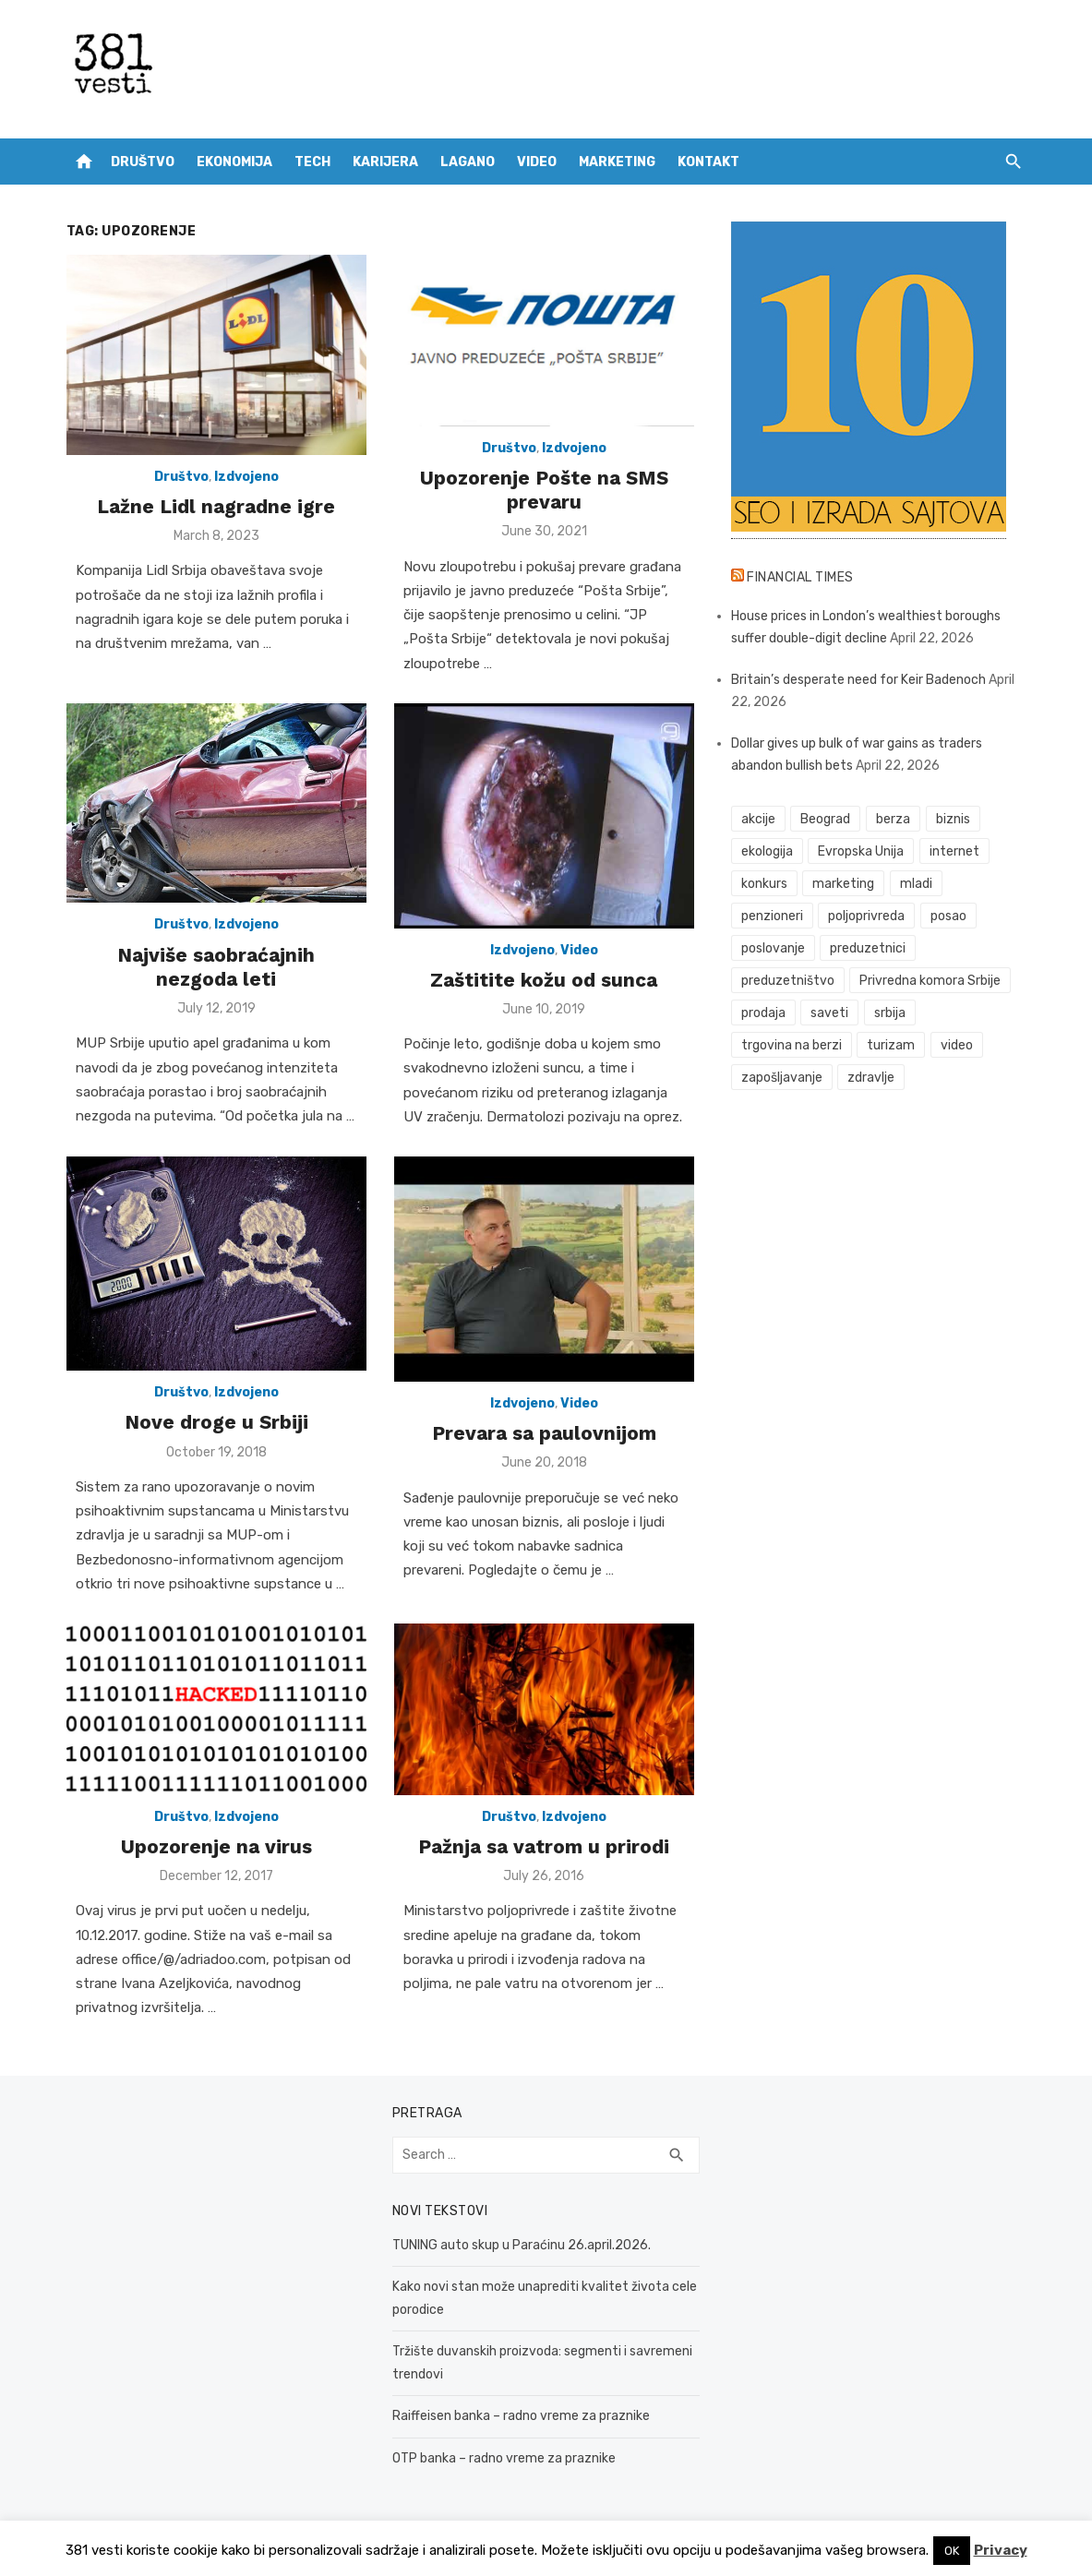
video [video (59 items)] (957, 1045)
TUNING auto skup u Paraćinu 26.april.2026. (521, 2245)
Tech (312, 162)
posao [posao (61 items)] (948, 916)
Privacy (1000, 2550)
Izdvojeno (246, 477)
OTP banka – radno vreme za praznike (504, 2458)
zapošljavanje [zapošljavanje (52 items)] (781, 1077)
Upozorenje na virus (216, 1846)
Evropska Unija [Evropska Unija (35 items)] (861, 851)
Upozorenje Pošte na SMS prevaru (544, 489)
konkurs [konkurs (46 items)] (764, 884)
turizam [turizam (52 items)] (891, 1045)
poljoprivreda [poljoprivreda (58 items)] (866, 916)
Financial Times (800, 577)
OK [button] (951, 2551)
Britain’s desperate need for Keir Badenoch (858, 680)
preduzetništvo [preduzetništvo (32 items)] (787, 980)
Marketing (617, 162)
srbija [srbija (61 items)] (890, 1013)
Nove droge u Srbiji (216, 1421)
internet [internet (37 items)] (954, 851)
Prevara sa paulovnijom (544, 1432)
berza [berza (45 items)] (893, 819)
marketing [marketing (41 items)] (843, 884)
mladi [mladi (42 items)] (916, 884)
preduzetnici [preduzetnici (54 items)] (868, 948)
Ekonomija (234, 162)
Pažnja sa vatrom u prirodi (543, 1846)
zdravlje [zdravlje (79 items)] (870, 1077)
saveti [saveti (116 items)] (829, 1013)
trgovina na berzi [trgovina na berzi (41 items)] (791, 1045)
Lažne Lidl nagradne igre (216, 506)
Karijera (385, 162)
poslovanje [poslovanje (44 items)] (773, 948)
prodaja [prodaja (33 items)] (763, 1013)
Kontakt (708, 162)
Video (537, 162)
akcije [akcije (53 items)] (758, 819)
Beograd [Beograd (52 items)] (825, 819)
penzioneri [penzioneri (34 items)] (772, 916)
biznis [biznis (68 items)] (953, 819)
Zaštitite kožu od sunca (543, 979)
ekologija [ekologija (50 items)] (767, 851)
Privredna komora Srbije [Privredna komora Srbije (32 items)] (930, 980)
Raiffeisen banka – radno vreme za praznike (521, 2416)
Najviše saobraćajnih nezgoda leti (216, 966)
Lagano (467, 162)
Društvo (142, 162)
